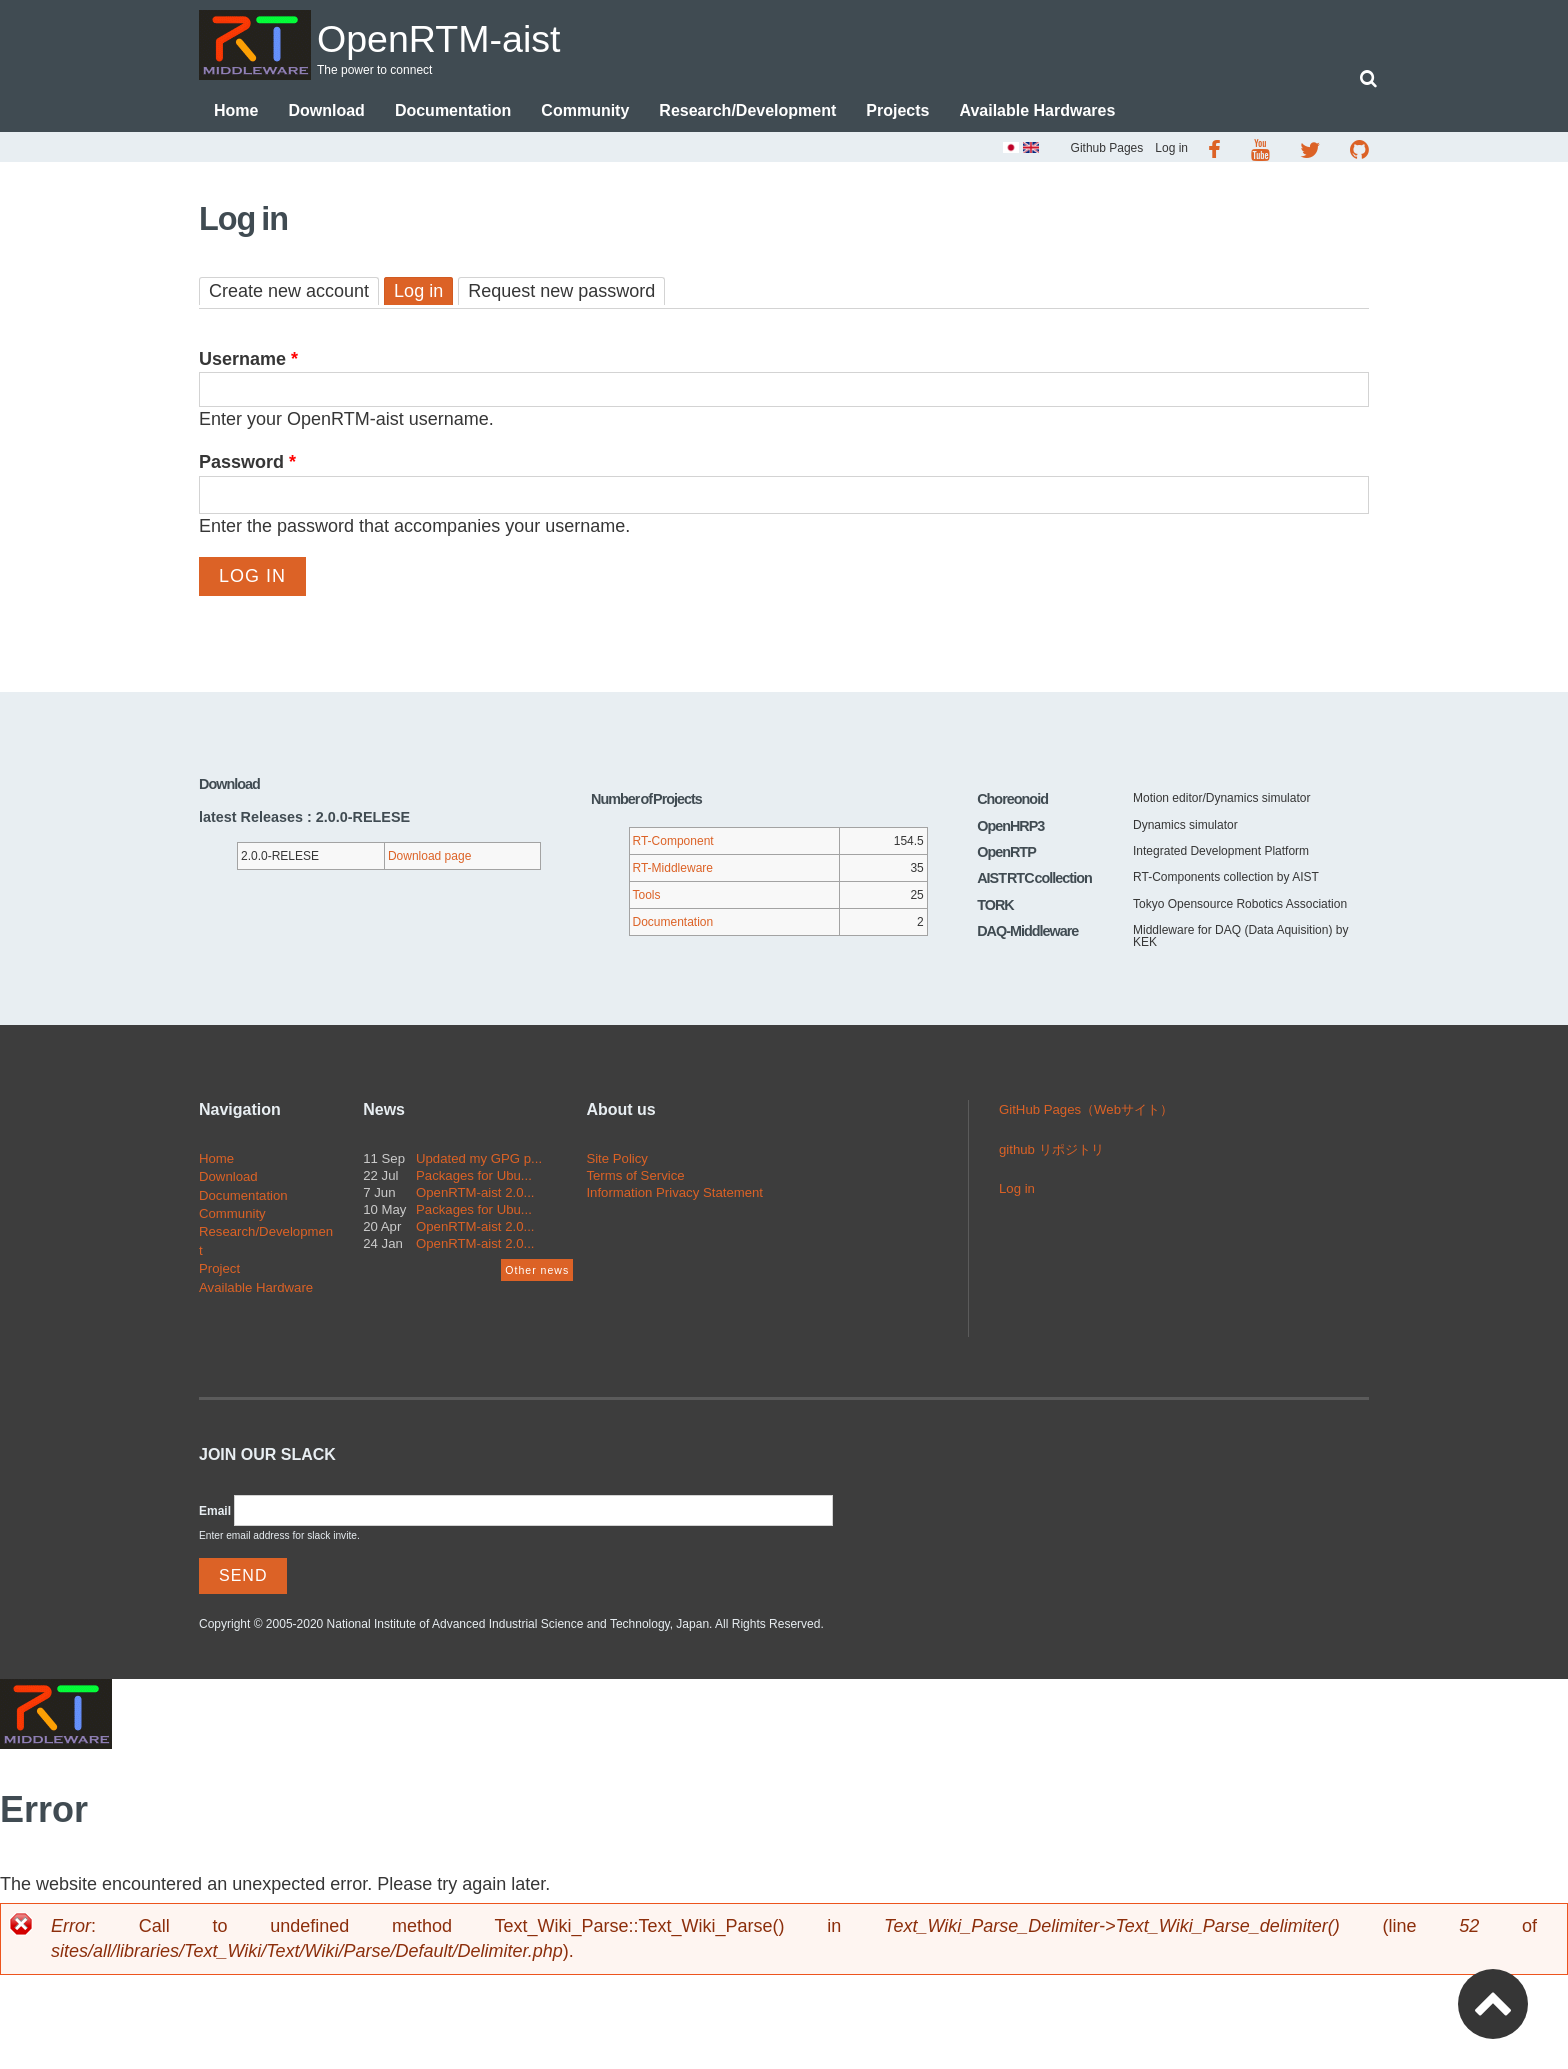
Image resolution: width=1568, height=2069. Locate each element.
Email (215, 1513)
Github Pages (1107, 150)
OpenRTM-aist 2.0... (475, 1194)
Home (236, 112)
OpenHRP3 (1010, 828)
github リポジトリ (1051, 1151)
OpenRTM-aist (463, 36)
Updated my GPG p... (479, 1160)
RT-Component (673, 843)
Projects (897, 112)
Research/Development (747, 112)
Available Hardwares (1037, 112)
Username (248, 361)
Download (326, 112)
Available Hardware (256, 1289)
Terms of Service (635, 1177)
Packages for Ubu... (474, 1177)
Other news (537, 1272)
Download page (429, 858)
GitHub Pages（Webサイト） (1086, 1111)
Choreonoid (1012, 801)
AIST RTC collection (1034, 880)
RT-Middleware (673, 870)
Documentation (453, 112)
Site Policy (617, 1160)
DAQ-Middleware (1027, 933)
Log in (1171, 150)
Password (247, 464)
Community (585, 112)
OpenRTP (1006, 854)
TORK (995, 907)
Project (219, 1270)
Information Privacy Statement (674, 1194)
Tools (647, 897)
